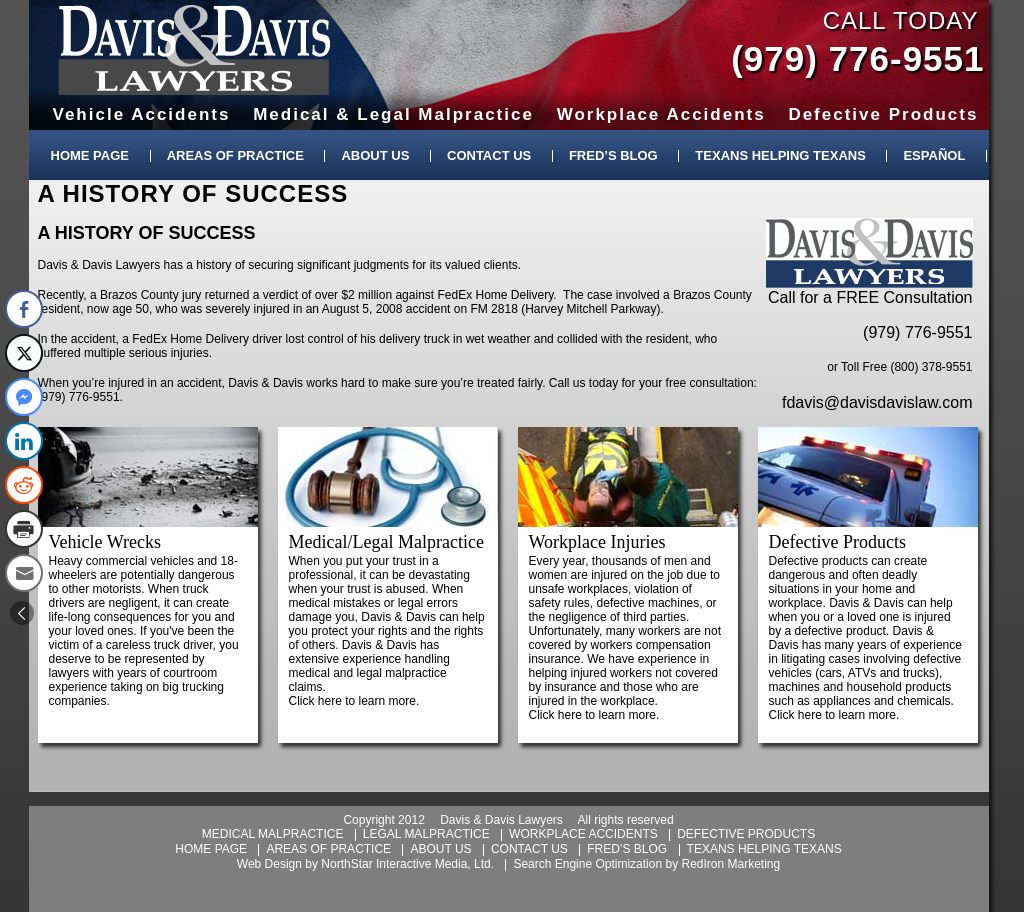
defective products (746, 834)
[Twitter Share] (24, 353)
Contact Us (489, 155)
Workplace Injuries (597, 542)
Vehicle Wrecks (105, 542)
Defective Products (837, 542)
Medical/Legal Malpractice (386, 542)
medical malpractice (273, 834)
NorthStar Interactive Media (394, 864)
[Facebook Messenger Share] (24, 397)
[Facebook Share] (24, 309)
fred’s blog (627, 849)
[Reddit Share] (24, 485)
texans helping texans (764, 849)
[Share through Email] (24, 573)
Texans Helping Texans (780, 155)
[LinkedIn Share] (24, 441)
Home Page (90, 155)
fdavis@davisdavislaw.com (877, 402)
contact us (529, 849)
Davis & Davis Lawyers (194, 50)
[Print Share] (24, 529)
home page (211, 849)
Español (934, 155)
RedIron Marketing (730, 864)
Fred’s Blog (613, 155)
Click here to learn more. (354, 701)
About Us (375, 155)
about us (440, 849)
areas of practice (328, 849)
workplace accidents (583, 834)
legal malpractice (426, 834)
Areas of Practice (235, 155)
